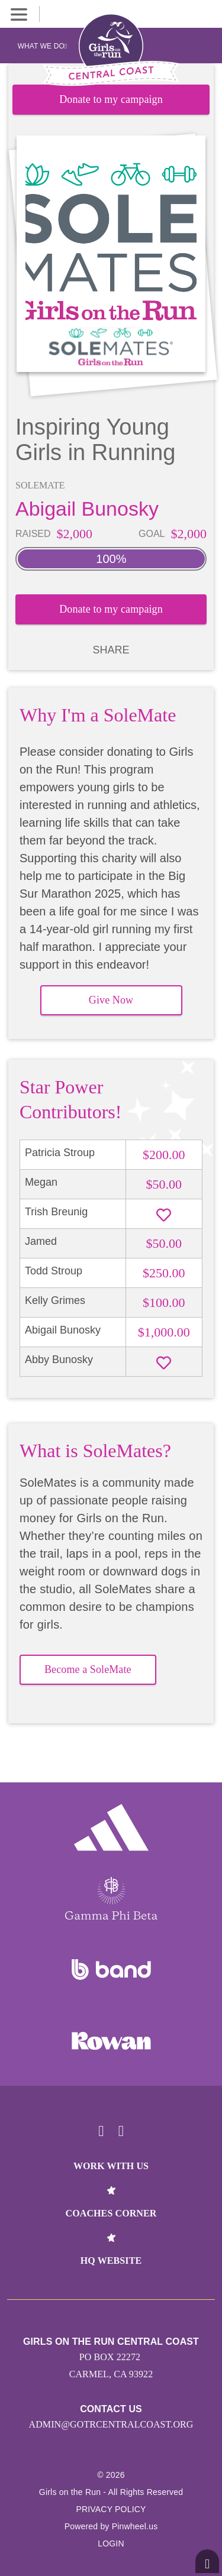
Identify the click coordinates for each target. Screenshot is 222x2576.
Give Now (111, 1000)
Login (111, 2543)
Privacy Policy (111, 2509)
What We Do (42, 46)
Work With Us (111, 2166)
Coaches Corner (111, 2213)
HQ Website (111, 2260)
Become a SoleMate (87, 1669)
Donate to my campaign (111, 99)
